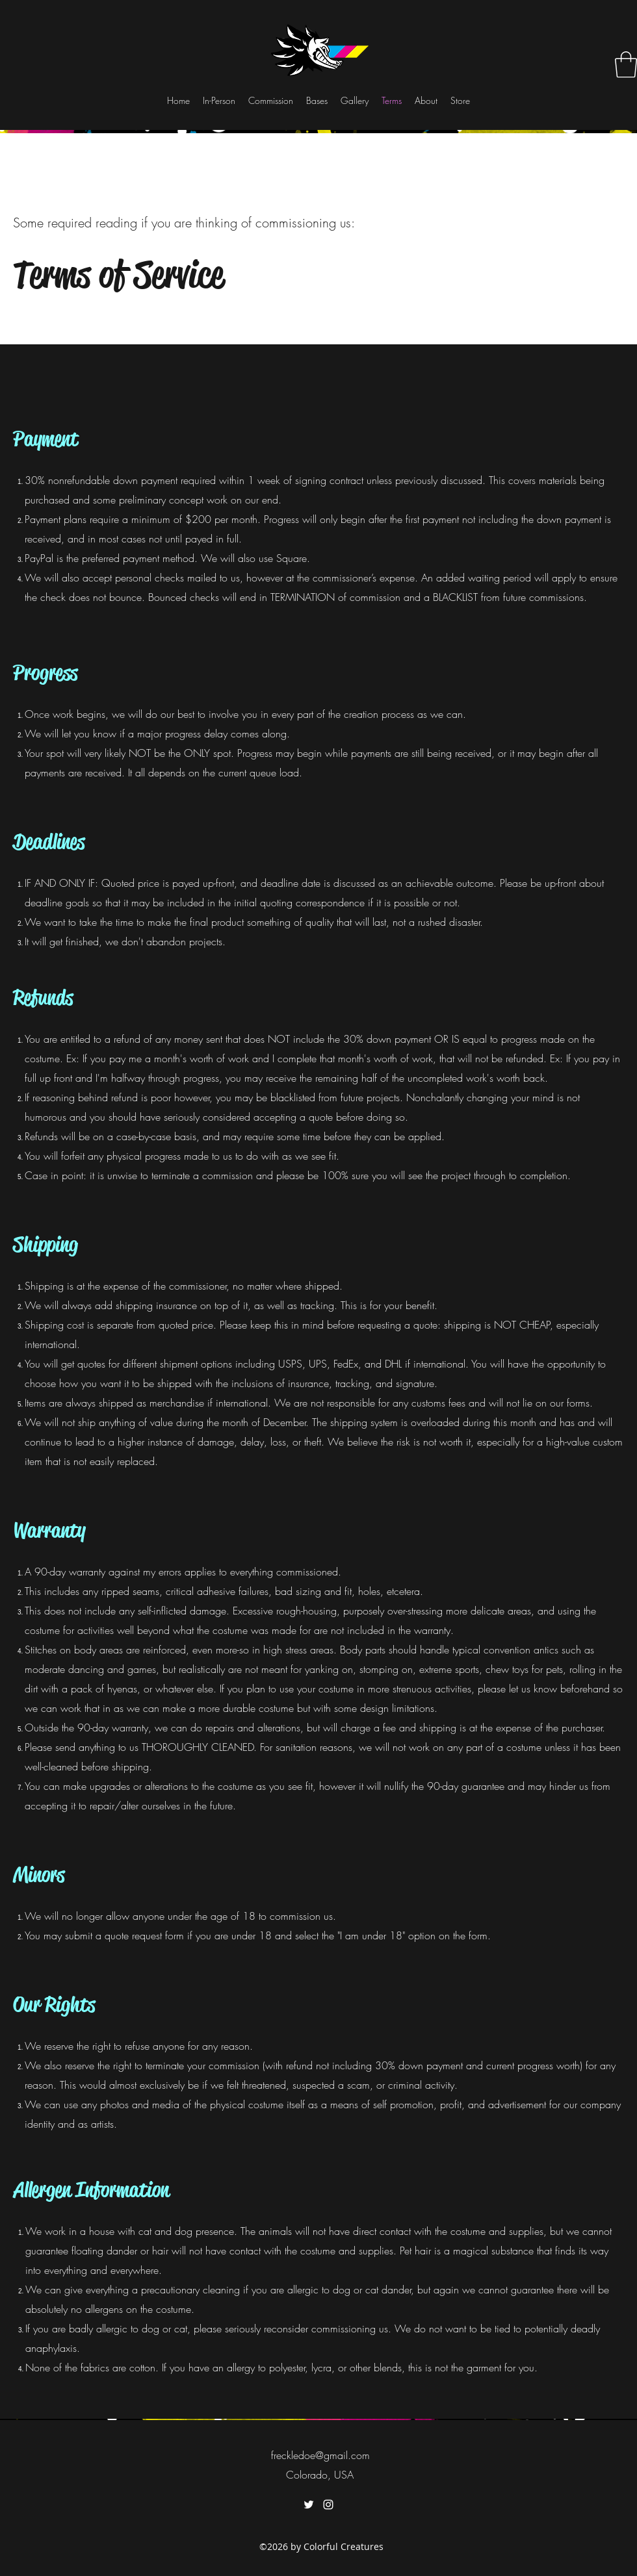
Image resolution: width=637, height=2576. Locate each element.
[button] (626, 64)
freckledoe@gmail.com (320, 2455)
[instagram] (328, 2504)
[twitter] (308, 2504)
